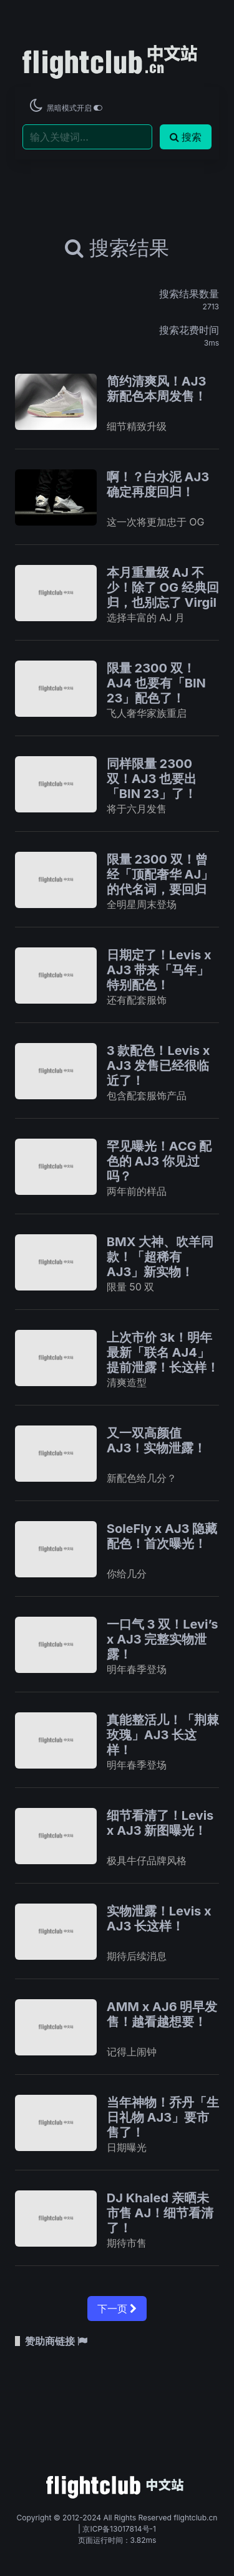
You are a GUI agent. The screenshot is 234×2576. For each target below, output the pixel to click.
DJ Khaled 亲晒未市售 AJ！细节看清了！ (160, 2212)
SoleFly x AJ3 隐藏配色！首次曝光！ (162, 1536)
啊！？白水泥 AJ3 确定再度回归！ (158, 484)
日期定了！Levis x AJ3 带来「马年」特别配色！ (159, 969)
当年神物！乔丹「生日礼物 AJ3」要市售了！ (163, 2117)
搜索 (186, 137)
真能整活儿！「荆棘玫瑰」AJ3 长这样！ (163, 1734)
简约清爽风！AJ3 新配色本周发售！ (157, 389)
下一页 (117, 2308)
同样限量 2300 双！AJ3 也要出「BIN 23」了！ (152, 778)
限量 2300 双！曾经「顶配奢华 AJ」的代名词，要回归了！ (160, 882)
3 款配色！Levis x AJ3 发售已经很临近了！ (158, 1065)
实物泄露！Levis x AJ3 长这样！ (159, 1919)
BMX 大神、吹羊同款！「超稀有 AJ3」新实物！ (160, 1256)
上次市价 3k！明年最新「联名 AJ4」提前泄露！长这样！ (163, 1352)
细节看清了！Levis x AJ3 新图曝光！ (160, 1823)
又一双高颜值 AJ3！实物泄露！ (157, 1440)
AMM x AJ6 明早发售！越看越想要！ (162, 2014)
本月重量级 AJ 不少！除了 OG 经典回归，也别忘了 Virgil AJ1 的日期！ (163, 595)
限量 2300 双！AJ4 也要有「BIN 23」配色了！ (156, 683)
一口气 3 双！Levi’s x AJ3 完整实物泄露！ (162, 1639)
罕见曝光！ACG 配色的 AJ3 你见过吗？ (159, 1161)
